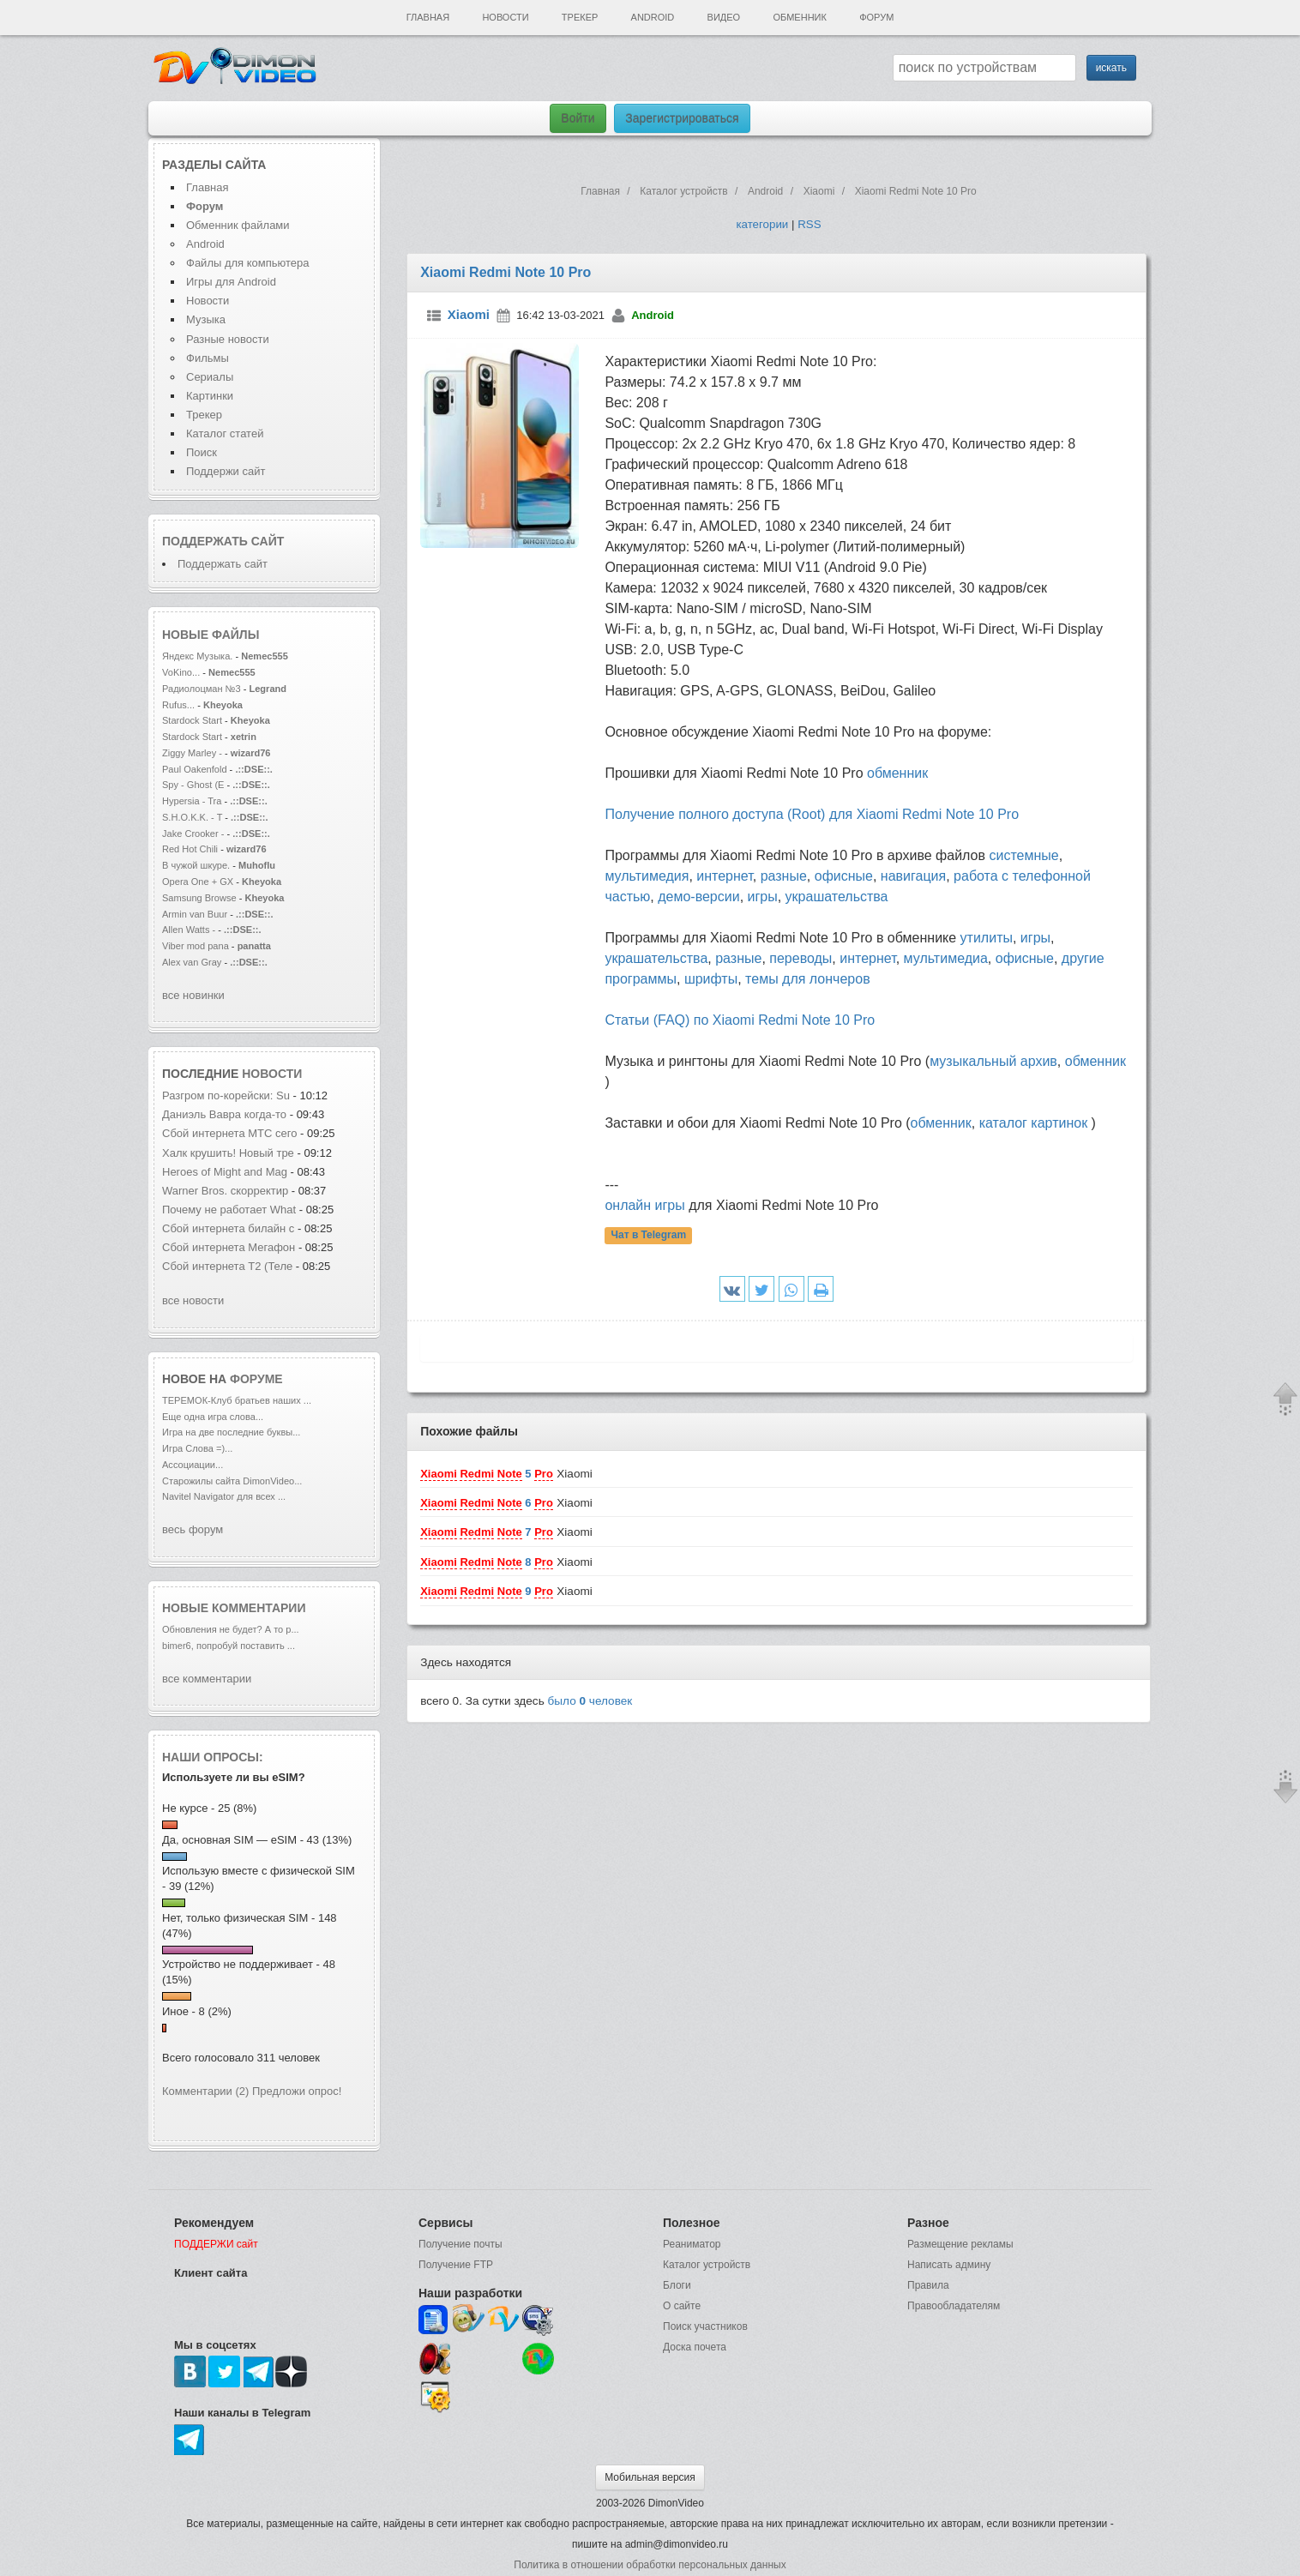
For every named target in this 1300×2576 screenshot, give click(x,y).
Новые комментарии (234, 1608)
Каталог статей (224, 433)
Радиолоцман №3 (201, 688)
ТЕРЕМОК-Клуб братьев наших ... (236, 1400)
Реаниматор (692, 2244)
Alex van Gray (193, 962)
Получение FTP (455, 2265)
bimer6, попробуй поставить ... (228, 1645)
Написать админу (948, 2265)
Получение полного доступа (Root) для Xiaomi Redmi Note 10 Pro (812, 814)
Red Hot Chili (191, 849)
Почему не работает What (229, 1209)
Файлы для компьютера (248, 262)
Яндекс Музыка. (197, 656)
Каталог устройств (706, 2265)
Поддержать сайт (223, 541)
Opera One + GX (197, 881)
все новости (193, 1300)
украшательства (836, 896)
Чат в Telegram (649, 1236)
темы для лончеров (807, 979)
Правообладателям (953, 2306)
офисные (844, 876)
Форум (876, 17)
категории (762, 224)
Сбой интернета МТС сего (229, 1133)
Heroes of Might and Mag (224, 1171)
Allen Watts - (190, 929)
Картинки (209, 395)
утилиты (986, 937)
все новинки (193, 995)
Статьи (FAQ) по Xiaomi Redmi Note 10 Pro (740, 1020)
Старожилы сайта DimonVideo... (232, 1481)
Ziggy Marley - (192, 753)
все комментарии (206, 1678)
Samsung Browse (199, 898)
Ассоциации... (192, 1465)
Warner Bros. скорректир (225, 1190)
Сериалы (209, 376)
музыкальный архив (993, 1061)
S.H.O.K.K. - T (192, 817)
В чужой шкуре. (196, 865)
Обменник (799, 17)
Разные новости (227, 339)
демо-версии (698, 896)
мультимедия (647, 876)
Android (653, 17)
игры (763, 896)
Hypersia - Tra (191, 801)
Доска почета (694, 2347)
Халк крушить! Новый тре (228, 1153)
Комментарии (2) (205, 2091)
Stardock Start (192, 720)
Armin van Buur (194, 914)
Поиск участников (705, 2326)
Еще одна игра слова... (212, 1416)
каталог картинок (1033, 1123)
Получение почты (460, 2244)
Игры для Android (231, 281)
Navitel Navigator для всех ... (224, 1496)
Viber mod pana (195, 946)
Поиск (201, 452)
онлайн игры (644, 1205)
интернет (724, 876)
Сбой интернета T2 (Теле (227, 1266)
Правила (928, 2285)
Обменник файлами (238, 225)
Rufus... (178, 705)
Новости (505, 17)
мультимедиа (946, 958)
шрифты (710, 979)
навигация (913, 876)
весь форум (192, 1529)
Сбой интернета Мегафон (230, 1247)
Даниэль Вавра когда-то (226, 1114)
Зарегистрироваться (681, 118)
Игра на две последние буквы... (231, 1432)
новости (272, 1073)
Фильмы (207, 358)
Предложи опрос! (296, 2091)
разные (784, 876)
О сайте (682, 2306)
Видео (724, 17)
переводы (800, 958)
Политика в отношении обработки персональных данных (649, 2565)
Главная (427, 17)
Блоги (677, 2285)
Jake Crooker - (193, 833)
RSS (809, 224)
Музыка (206, 319)
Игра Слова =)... (197, 1448)
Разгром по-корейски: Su (226, 1095)
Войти (577, 118)
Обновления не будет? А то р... (230, 1629)
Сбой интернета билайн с (228, 1228)
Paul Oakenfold (194, 769)
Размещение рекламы (960, 2244)
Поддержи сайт (225, 471)
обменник (897, 773)
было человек (590, 1700)
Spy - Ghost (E (193, 784)
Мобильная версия (650, 2477)
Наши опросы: (212, 1757)
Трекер (580, 17)
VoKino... (181, 672)
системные (1023, 855)
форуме (256, 1379)
